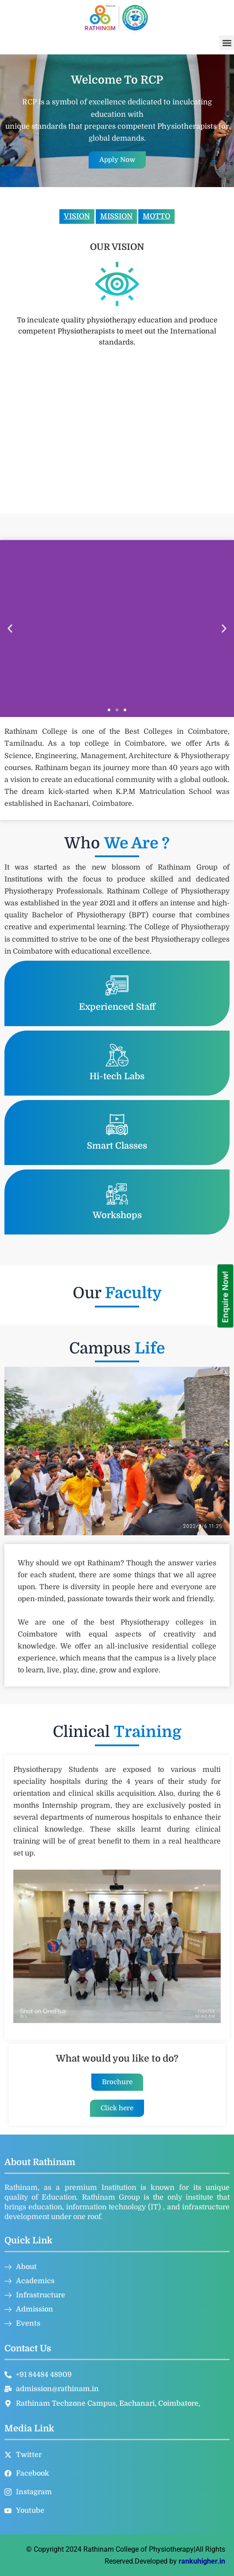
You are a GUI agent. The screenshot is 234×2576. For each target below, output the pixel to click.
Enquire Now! (225, 1296)
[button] (226, 42)
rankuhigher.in (202, 2561)
